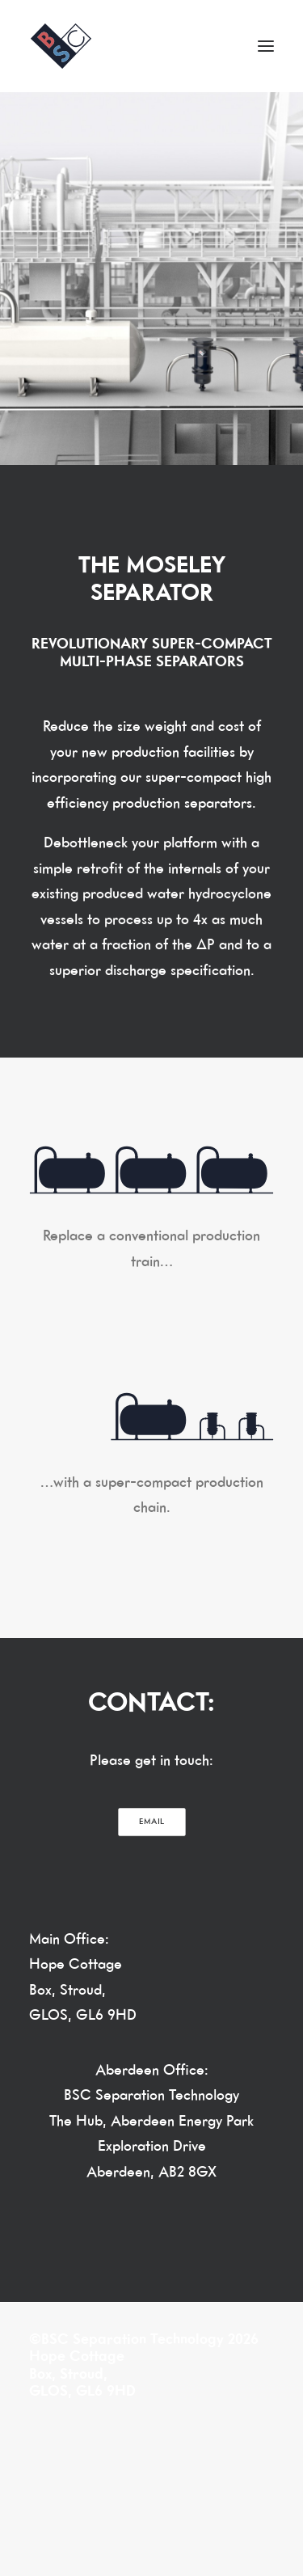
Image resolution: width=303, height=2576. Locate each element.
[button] (266, 46)
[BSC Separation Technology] (61, 46)
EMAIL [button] (152, 1822)
